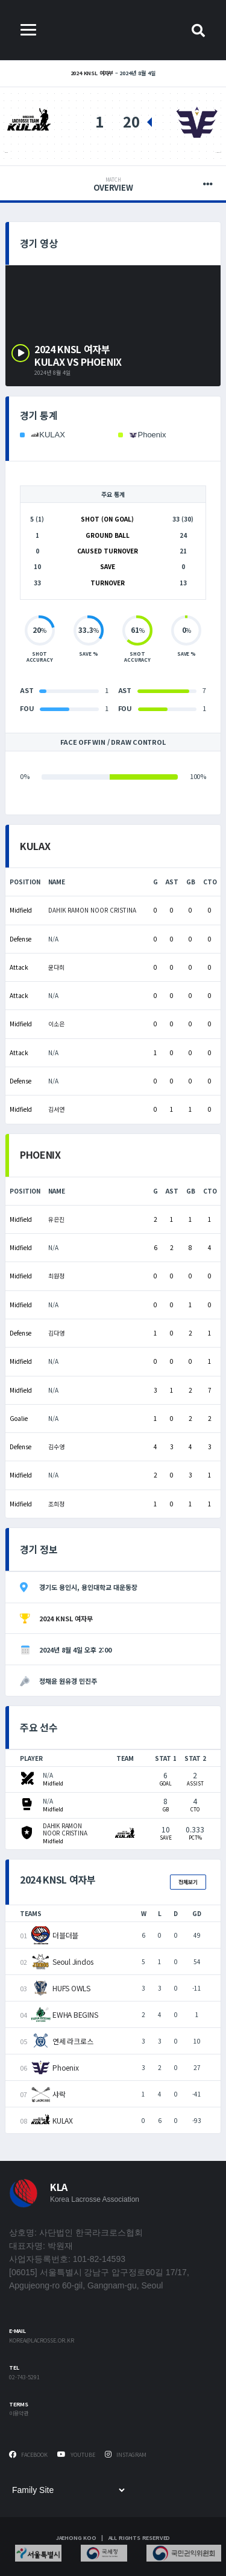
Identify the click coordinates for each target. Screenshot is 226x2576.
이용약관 (18, 2414)
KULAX (6, 152)
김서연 (56, 1109)
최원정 (56, 1275)
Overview (113, 184)
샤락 (59, 2094)
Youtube (76, 2455)
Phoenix (218, 152)
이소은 (56, 1023)
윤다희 (56, 967)
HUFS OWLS (71, 1988)
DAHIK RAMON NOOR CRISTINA (92, 909)
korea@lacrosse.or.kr (41, 2341)
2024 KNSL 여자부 (92, 73)
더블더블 (65, 1935)
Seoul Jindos (72, 1961)
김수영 (56, 1446)
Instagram (125, 2455)
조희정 (56, 1503)
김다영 (56, 1332)
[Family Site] (68, 2490)
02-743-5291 (24, 2377)
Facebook (28, 2455)
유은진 (56, 1219)
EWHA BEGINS (75, 2014)
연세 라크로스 (72, 2041)
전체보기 (188, 1882)
